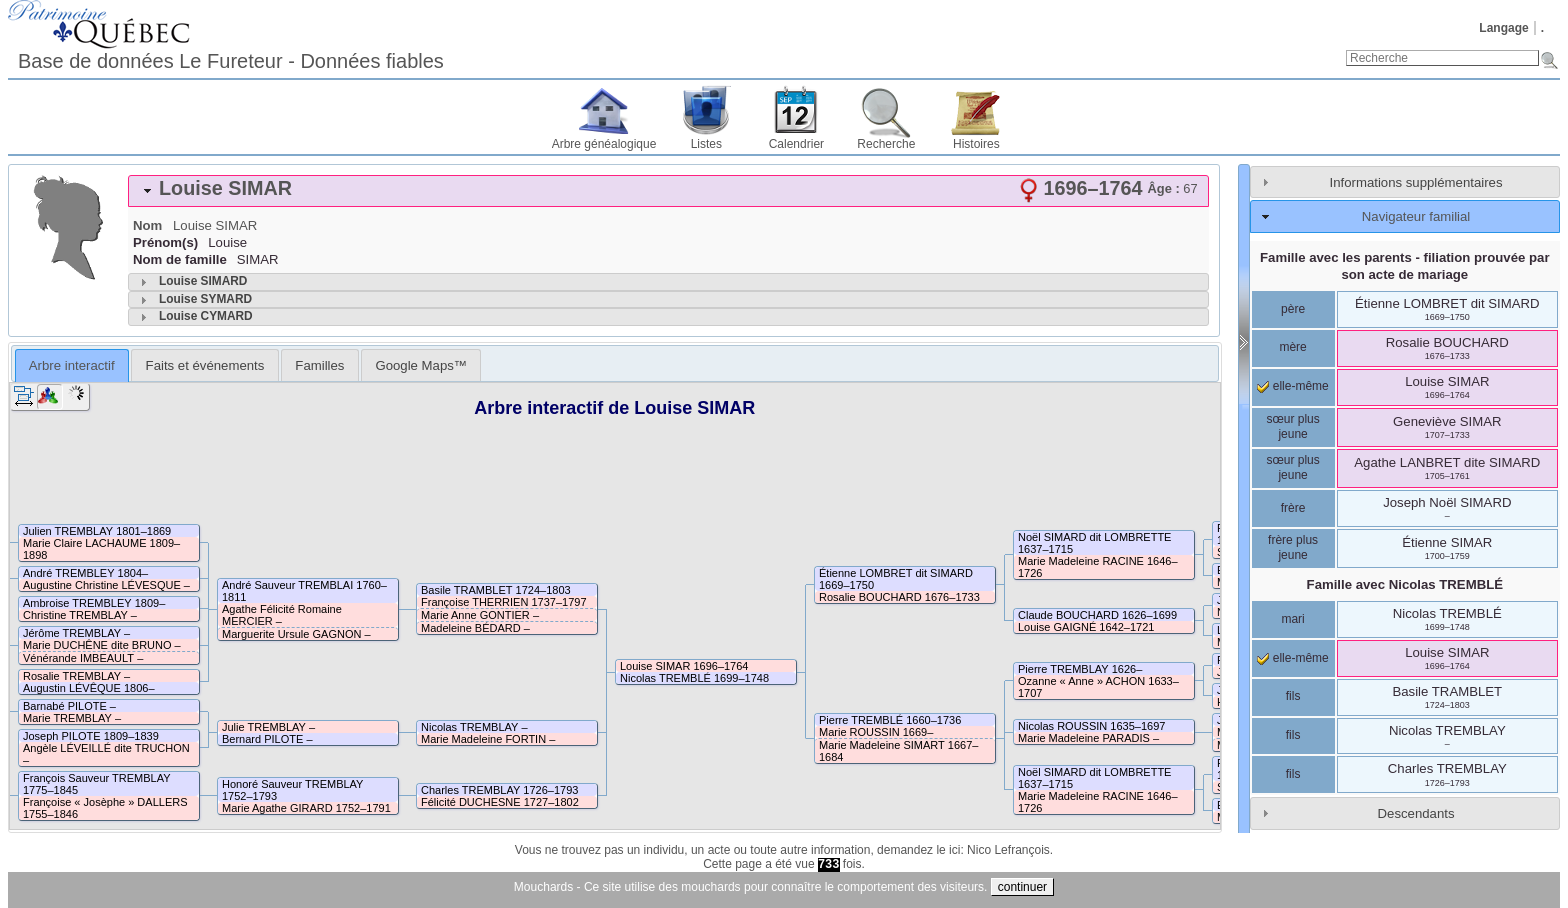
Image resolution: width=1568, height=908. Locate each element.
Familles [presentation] (319, 365)
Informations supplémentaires (1416, 182)
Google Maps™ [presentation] (421, 365)
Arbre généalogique (604, 144)
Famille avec (1405, 584)
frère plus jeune (1293, 548)
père (1293, 309)
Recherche (886, 144)
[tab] (668, 191)
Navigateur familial (1416, 216)
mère (1292, 347)
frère (1293, 508)
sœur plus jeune (1292, 427)
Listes (706, 144)
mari (1292, 619)
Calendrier (796, 144)
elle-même (1292, 386)
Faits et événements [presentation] (205, 365)
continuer (1022, 887)
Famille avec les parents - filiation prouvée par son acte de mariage (1405, 266)
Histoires (976, 144)
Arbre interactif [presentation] (72, 365)
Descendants (1416, 813)
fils (1293, 696)
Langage (1503, 28)
